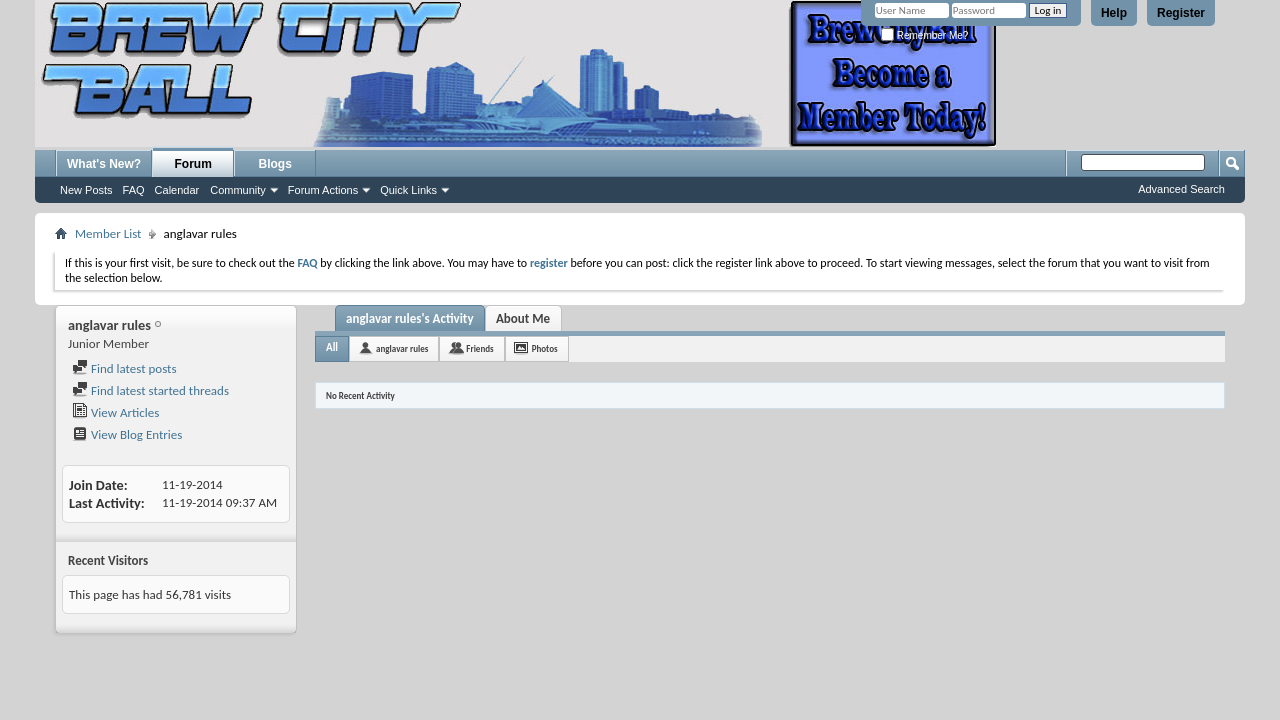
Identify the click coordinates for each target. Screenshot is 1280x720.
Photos (545, 348)
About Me (523, 318)
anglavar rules (402, 348)
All (332, 347)
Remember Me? (924, 35)
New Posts (86, 190)
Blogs (275, 164)
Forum (193, 164)
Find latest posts (124, 368)
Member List (108, 233)
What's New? (104, 164)
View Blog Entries (127, 434)
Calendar (177, 190)
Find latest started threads (150, 390)
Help (1114, 13)
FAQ (134, 190)
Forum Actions (323, 190)
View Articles (115, 412)
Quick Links (408, 190)
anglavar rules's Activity (410, 318)
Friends (479, 348)
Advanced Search (1181, 189)
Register (1181, 13)
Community (238, 190)
